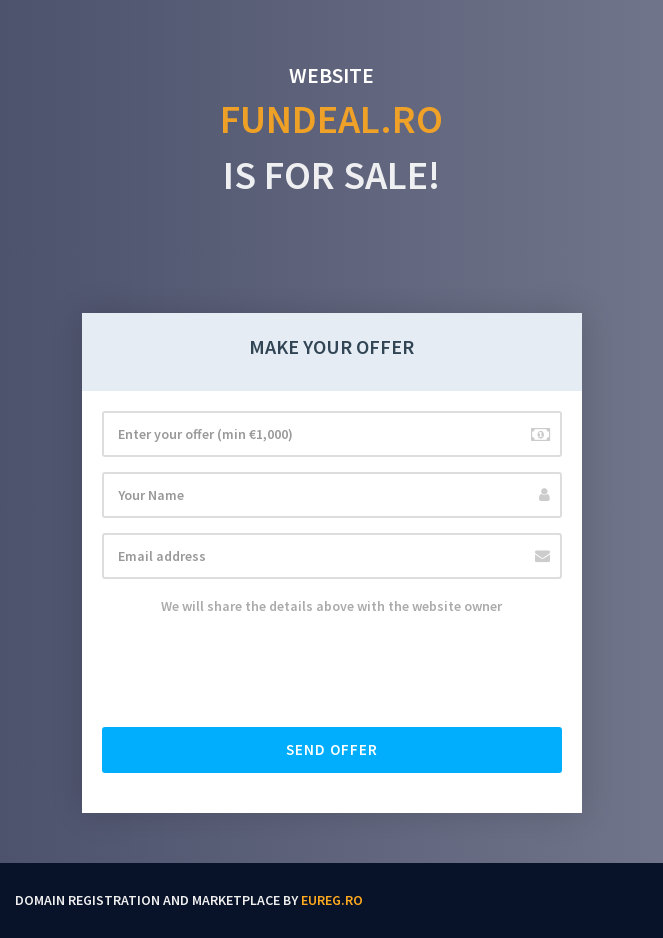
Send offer (332, 749)
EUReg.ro (332, 900)
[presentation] (254, 673)
